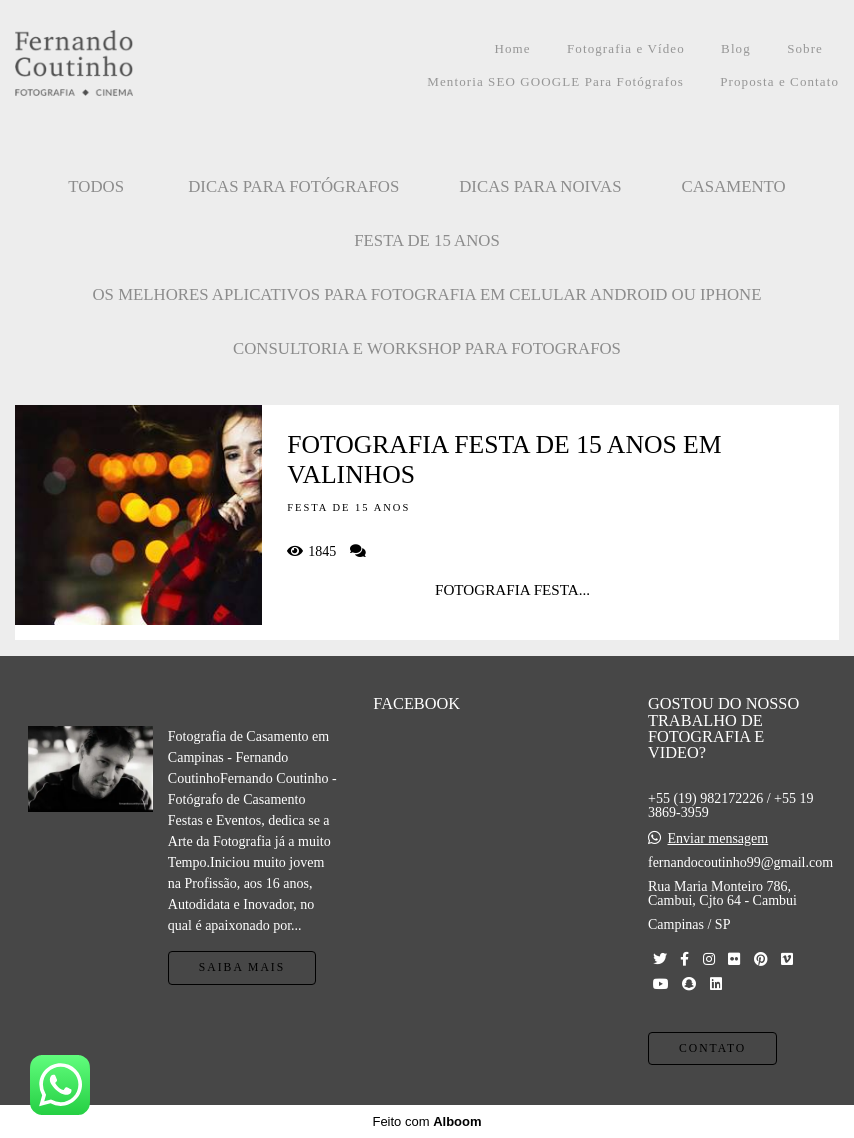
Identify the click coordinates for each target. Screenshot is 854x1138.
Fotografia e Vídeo (626, 48)
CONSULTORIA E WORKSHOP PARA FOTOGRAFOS (427, 348)
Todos (96, 186)
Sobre (805, 48)
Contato (712, 1048)
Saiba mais (242, 967)
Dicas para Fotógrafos (293, 186)
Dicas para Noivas (540, 186)
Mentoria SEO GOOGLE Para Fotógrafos (555, 81)
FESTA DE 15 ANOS (427, 240)
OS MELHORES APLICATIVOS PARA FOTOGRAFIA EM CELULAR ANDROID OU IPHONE (427, 294)
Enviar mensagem (717, 839)
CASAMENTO (734, 186)
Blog (736, 48)
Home (512, 48)
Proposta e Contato (779, 81)
